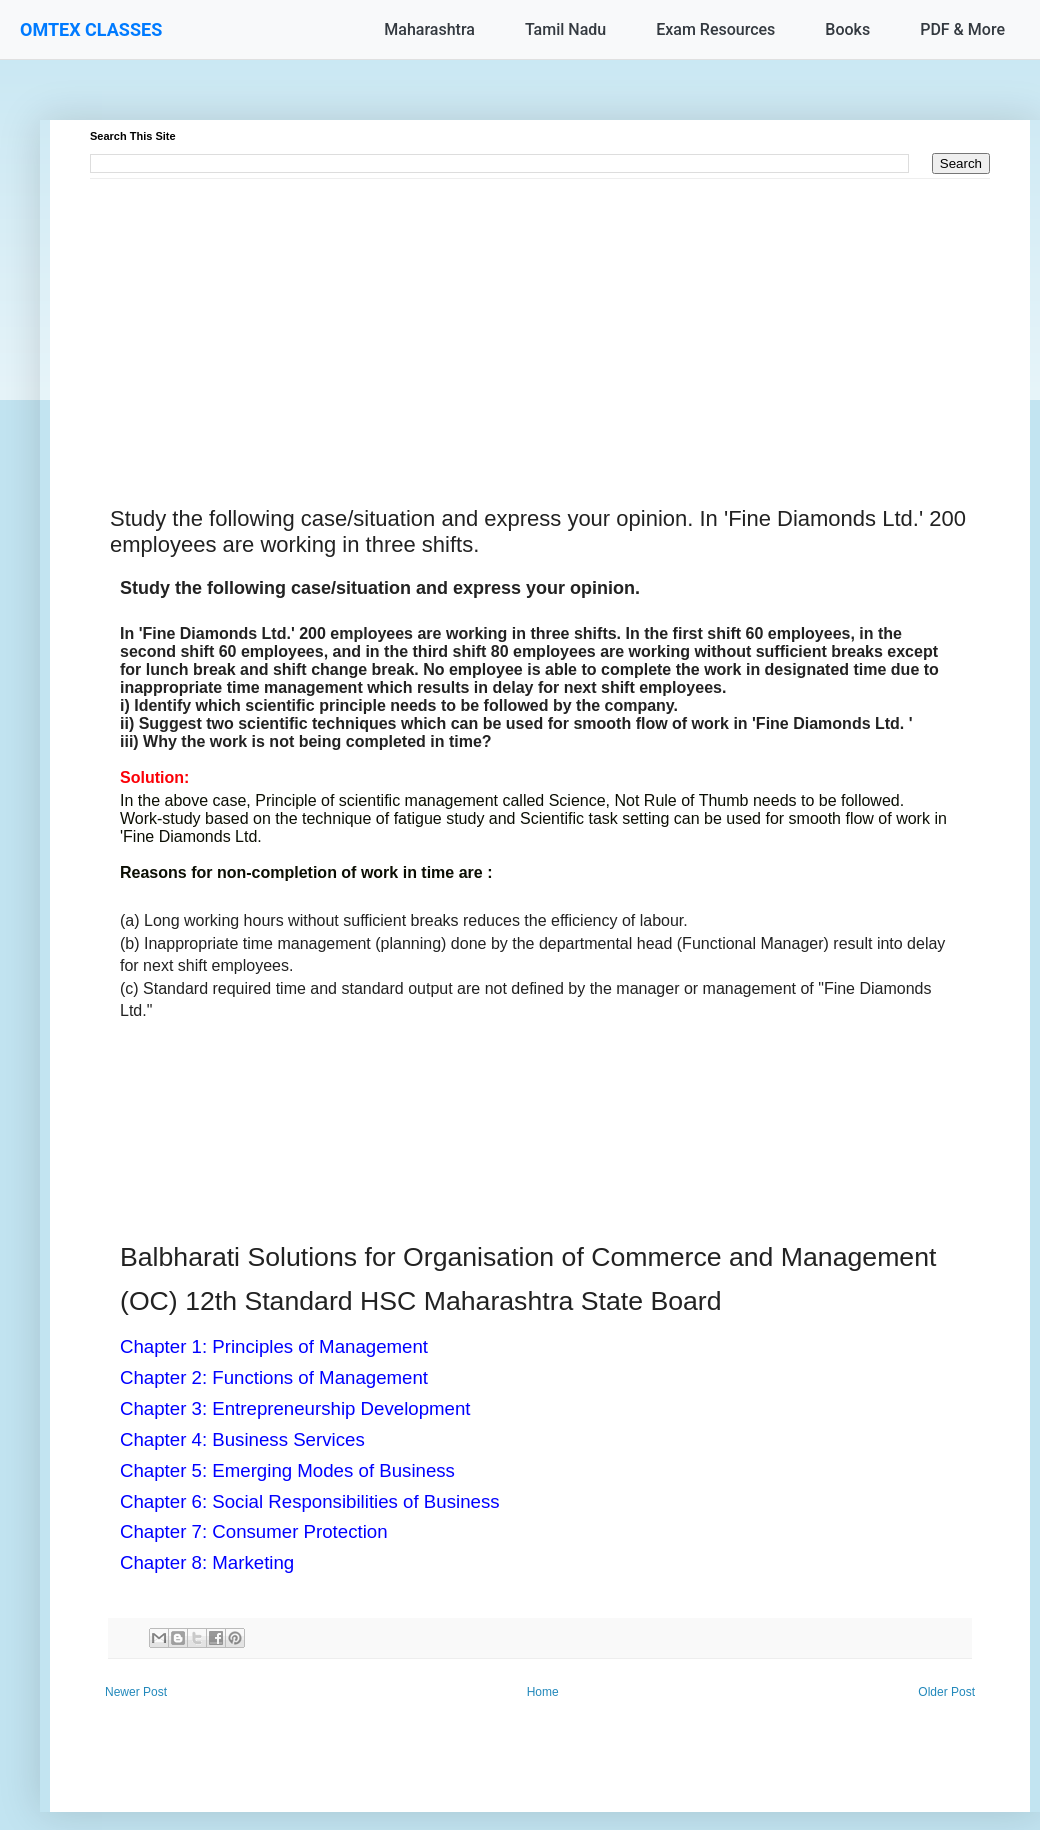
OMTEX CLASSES (91, 29)
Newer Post (136, 1692)
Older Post (946, 1692)
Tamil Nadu (565, 29)
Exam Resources (715, 29)
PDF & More (962, 29)
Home (543, 1692)
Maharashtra (429, 29)
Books (847, 29)
